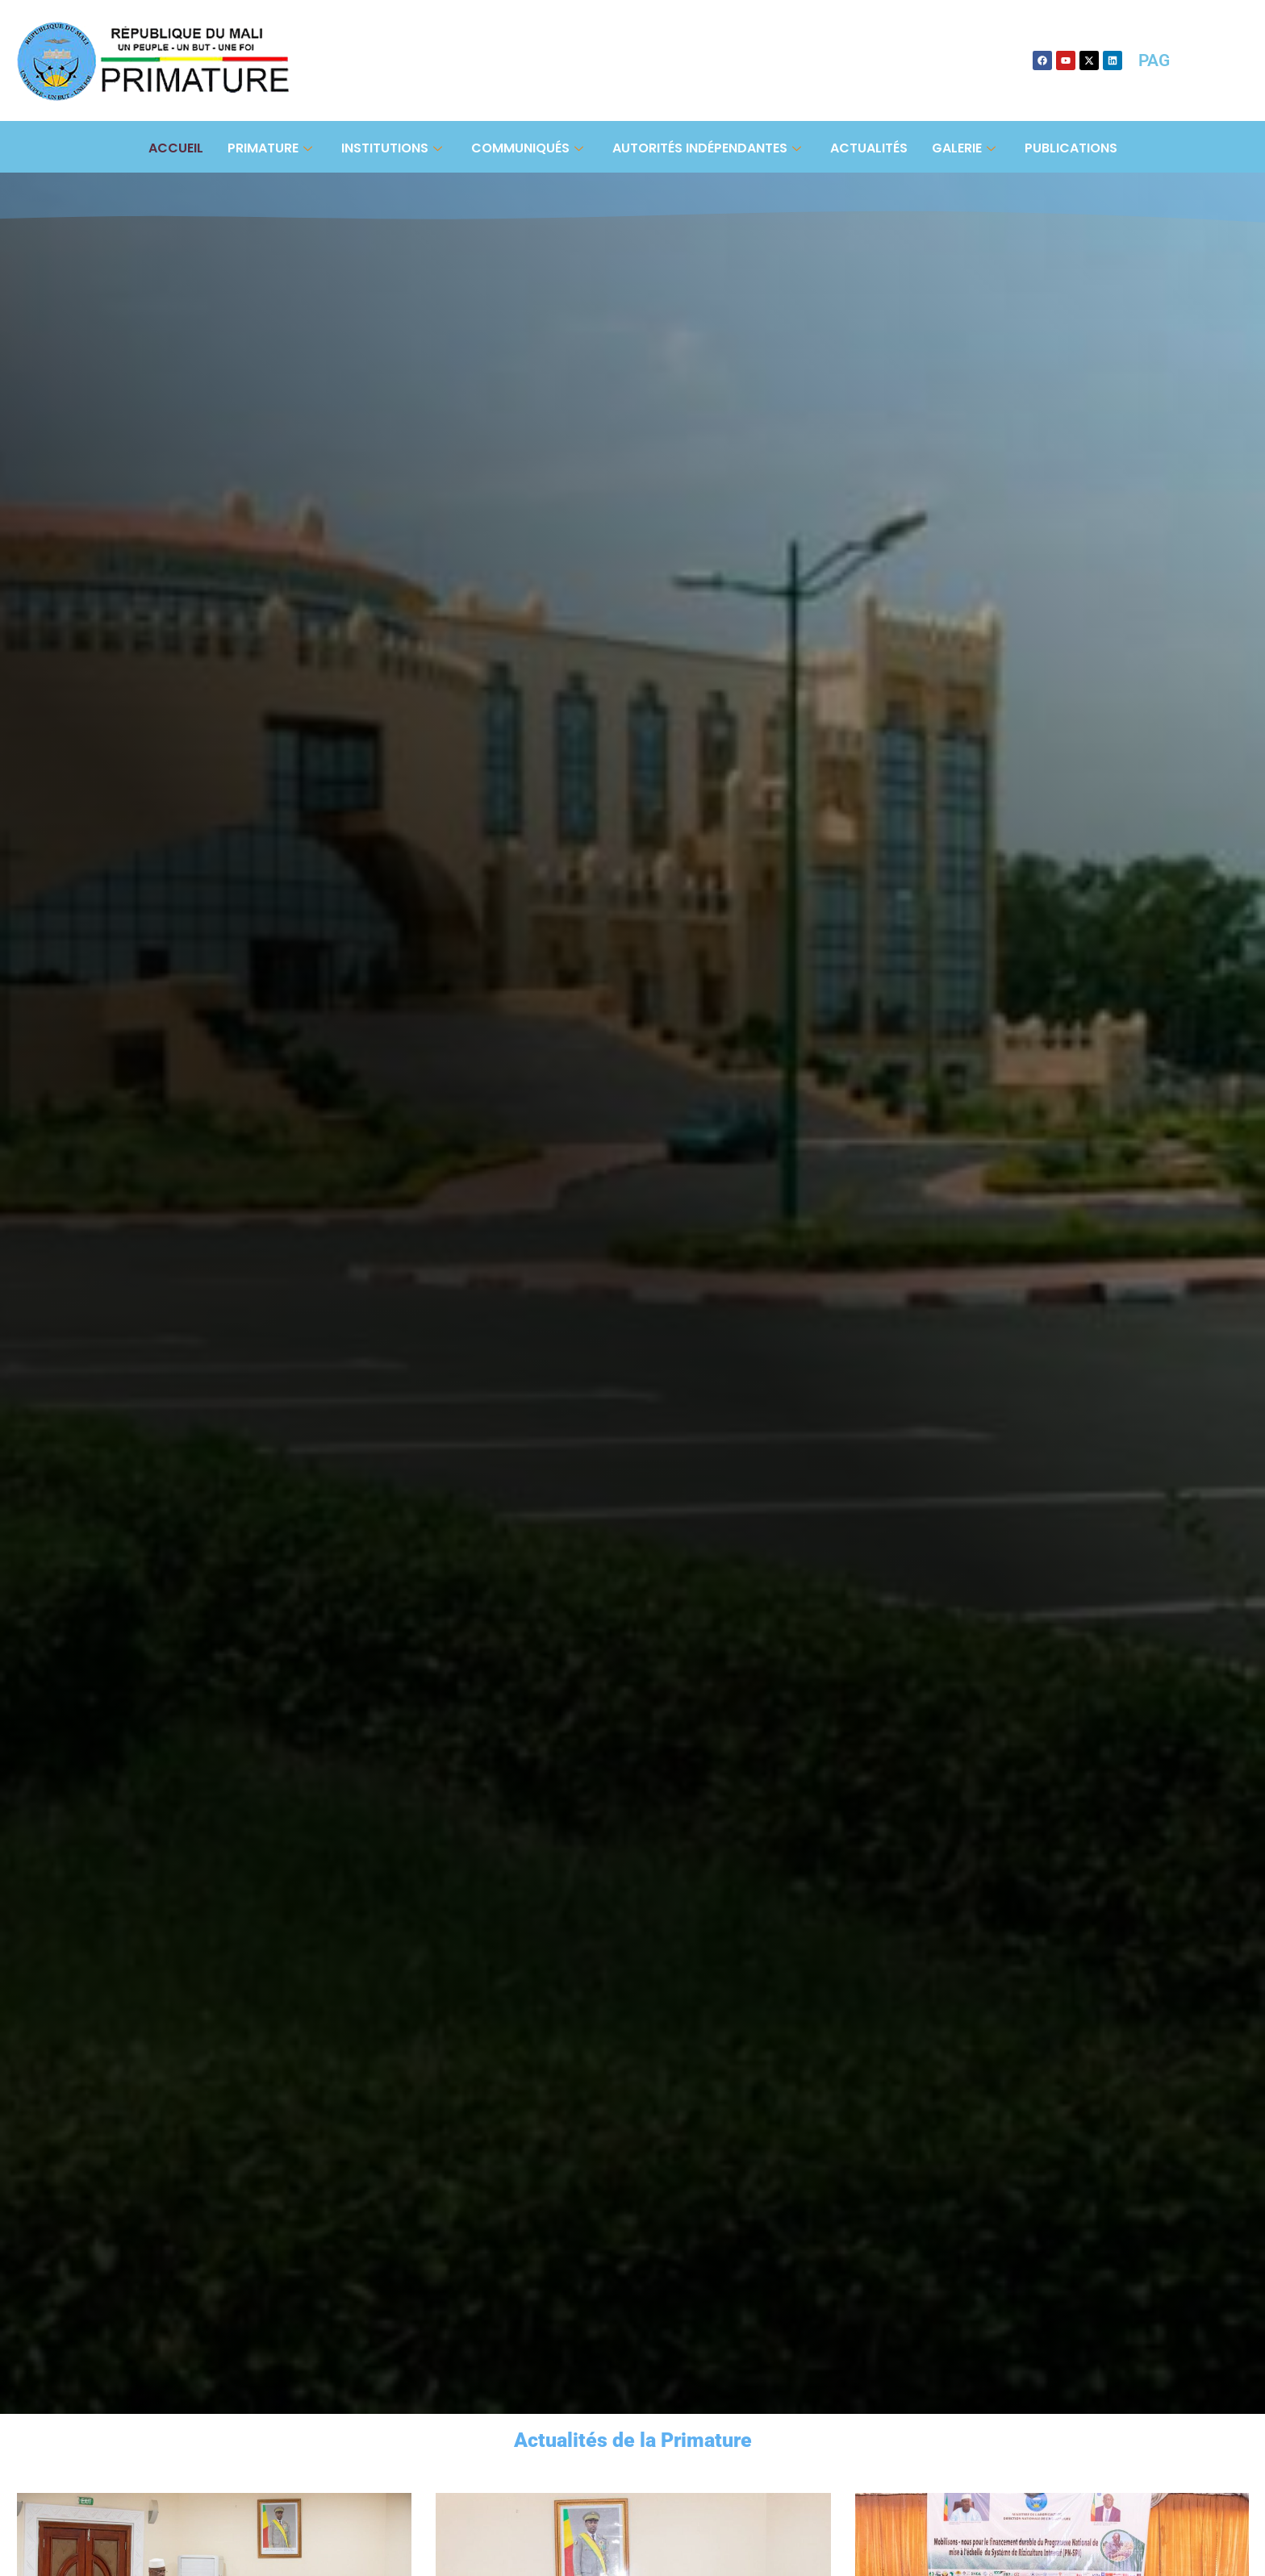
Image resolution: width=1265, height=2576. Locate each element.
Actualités (869, 148)
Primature (270, 148)
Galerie (964, 148)
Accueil (175, 148)
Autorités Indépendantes (706, 148)
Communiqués (527, 148)
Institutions (391, 148)
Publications (1071, 148)
